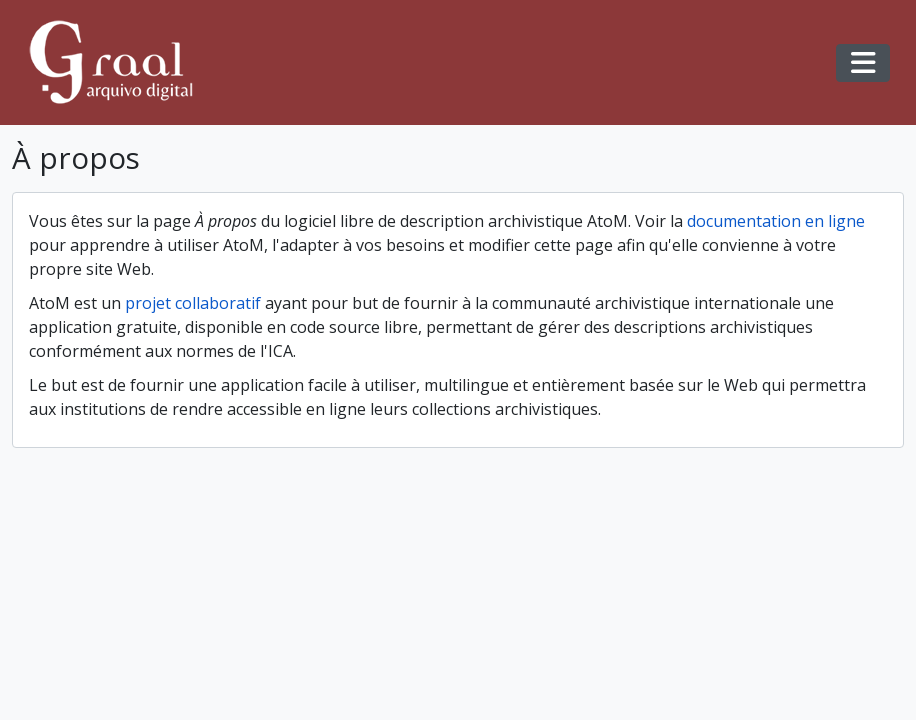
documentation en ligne (776, 221)
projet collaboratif (193, 303)
